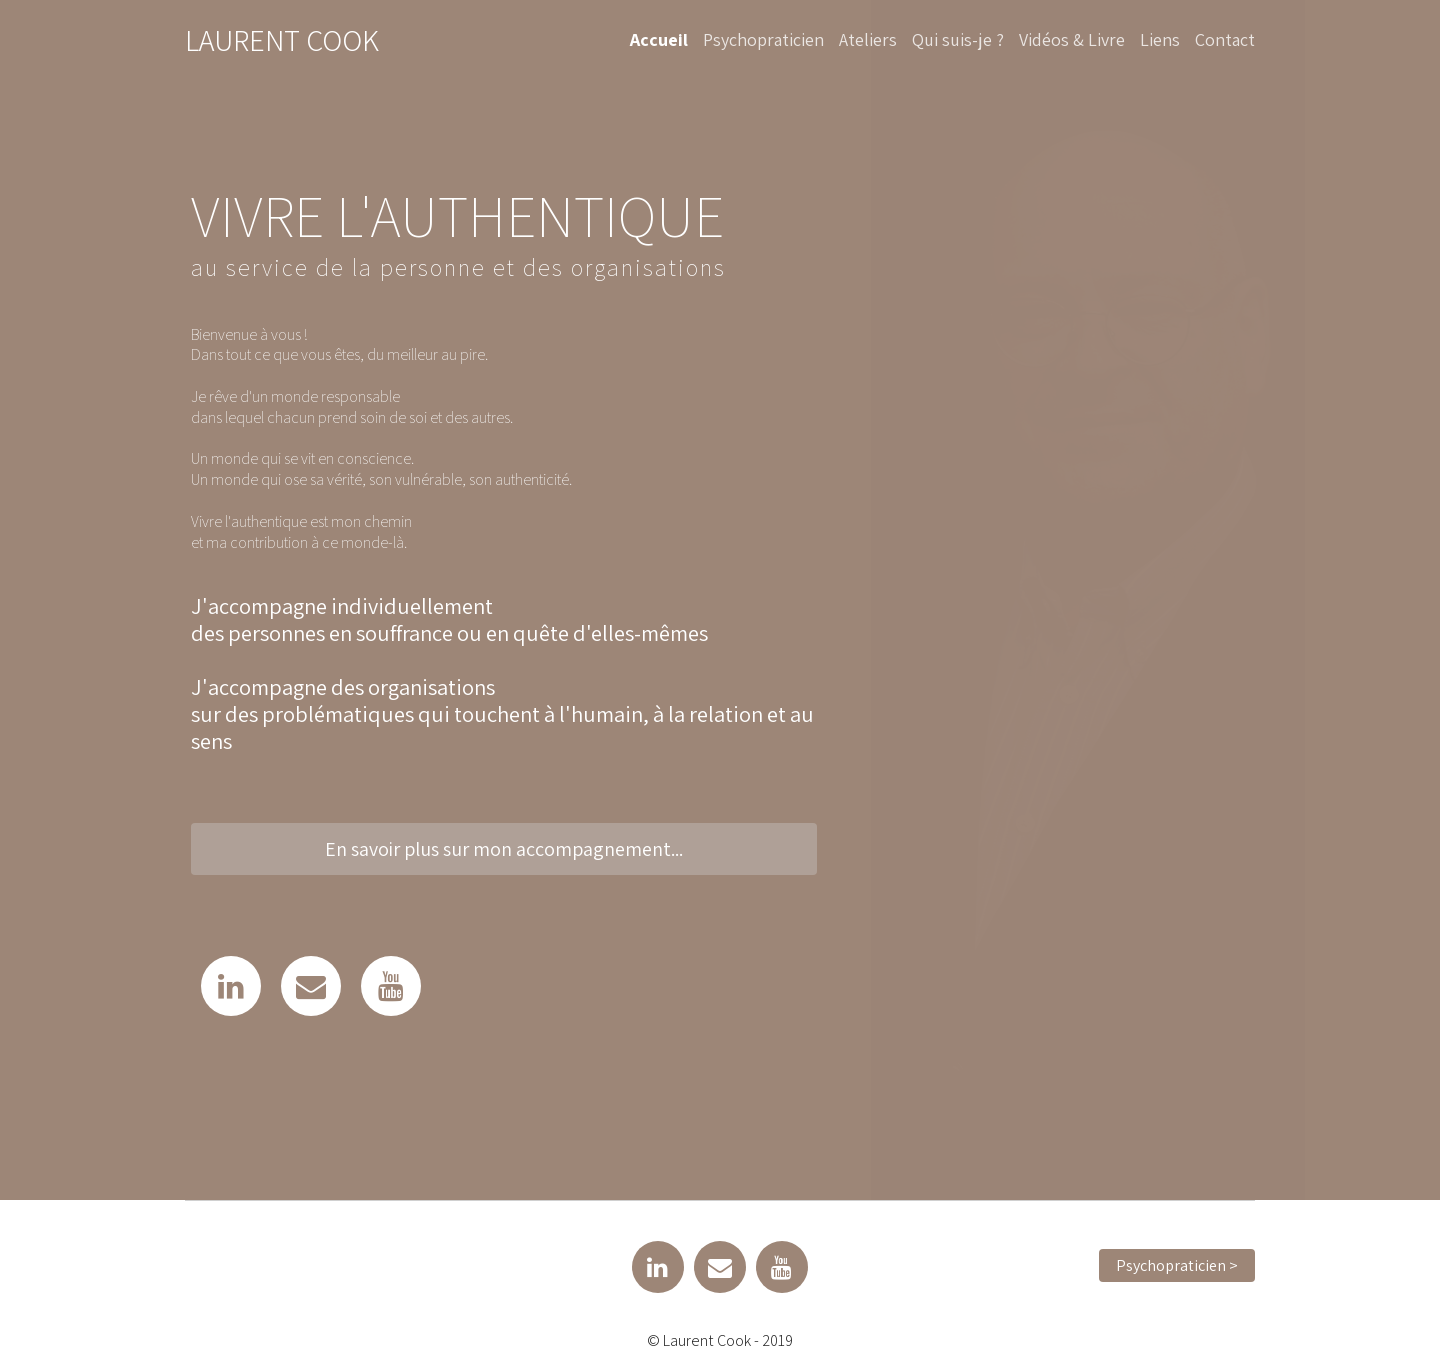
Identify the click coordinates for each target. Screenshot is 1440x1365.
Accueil (659, 39)
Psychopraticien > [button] (1177, 1265)
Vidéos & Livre (1072, 39)
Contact (1225, 39)
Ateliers (868, 39)
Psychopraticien (763, 39)
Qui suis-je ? (958, 39)
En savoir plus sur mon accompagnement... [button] (504, 849)
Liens (1160, 39)
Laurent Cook (282, 40)
